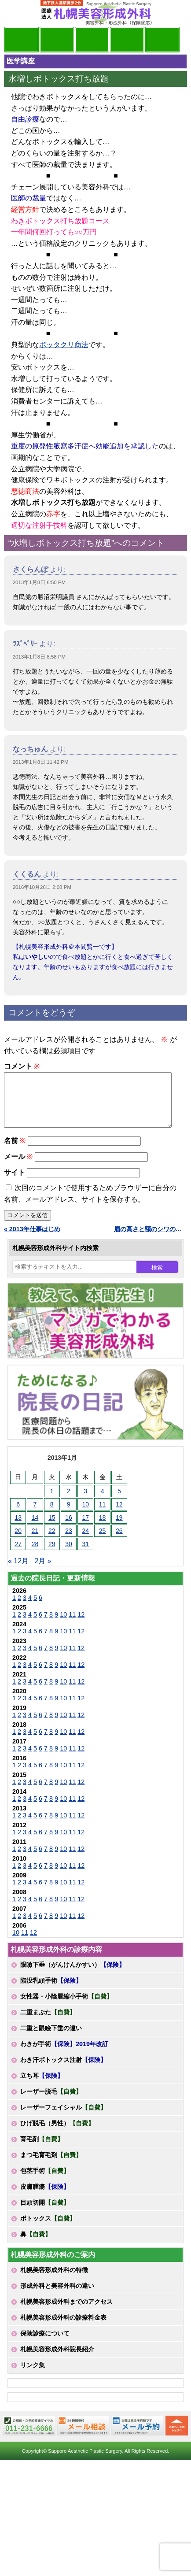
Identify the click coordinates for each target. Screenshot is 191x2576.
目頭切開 (45, 2213)
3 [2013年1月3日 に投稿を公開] (85, 1501)
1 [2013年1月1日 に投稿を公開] (52, 1501)
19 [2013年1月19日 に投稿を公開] (119, 1528)
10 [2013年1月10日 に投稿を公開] (85, 1514)
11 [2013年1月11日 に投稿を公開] (102, 1514)
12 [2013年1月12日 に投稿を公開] (119, 1514)
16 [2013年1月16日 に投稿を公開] (68, 1528)
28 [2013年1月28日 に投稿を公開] (35, 1554)
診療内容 (92, 39)
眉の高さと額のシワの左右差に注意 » (150, 1239)
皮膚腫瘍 (45, 2197)
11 (72, 1625)
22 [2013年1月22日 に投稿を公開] (51, 1541)
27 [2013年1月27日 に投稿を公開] (18, 1554)
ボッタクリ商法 (63, 344)
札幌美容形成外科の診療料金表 (63, 2328)
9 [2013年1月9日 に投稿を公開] (68, 1514)
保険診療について (45, 2343)
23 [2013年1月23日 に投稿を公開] (68, 1541)
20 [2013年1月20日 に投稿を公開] (18, 1541)
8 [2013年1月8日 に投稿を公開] (52, 1514)
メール (18, 1167)
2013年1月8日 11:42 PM (41, 762)
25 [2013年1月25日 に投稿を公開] (102, 1541)
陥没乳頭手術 (51, 1991)
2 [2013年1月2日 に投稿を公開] (68, 1501)
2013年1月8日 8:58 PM (39, 656)
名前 (15, 1151)
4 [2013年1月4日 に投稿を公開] (102, 1501)
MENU (17, 13)
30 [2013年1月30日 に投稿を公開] (68, 1554)
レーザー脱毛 (51, 2102)
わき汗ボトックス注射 (63, 2070)
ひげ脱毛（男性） (57, 2133)
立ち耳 (41, 2086)
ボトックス (48, 2228)
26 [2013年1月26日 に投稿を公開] (119, 1541)
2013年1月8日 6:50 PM (39, 582)
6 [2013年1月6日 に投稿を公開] (18, 1514)
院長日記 (21, 39)
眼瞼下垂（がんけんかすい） (72, 1975)
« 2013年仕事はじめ (32, 1239)
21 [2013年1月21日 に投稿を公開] (35, 1541)
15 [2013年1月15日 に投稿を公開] (51, 1528)
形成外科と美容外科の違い (57, 2296)
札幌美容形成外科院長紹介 (57, 2359)
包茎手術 (45, 2181)
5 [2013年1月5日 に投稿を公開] (119, 1501)
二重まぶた (48, 2022)
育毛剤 (41, 2149)
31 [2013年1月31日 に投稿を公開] (85, 1554)
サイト (14, 1183)
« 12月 (18, 1571)
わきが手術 (64, 2054)
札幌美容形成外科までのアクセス (66, 2312)
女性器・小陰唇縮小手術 (66, 2006)
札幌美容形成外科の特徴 (54, 2280)
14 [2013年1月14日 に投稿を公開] (35, 1528)
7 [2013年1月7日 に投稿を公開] (35, 1514)
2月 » (43, 1571)
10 (63, 1625)
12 (80, 1625)
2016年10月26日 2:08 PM (42, 887)
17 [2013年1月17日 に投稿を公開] (85, 1528)
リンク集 (32, 2375)
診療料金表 (127, 39)
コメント (22, 1066)
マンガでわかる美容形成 (56, 39)
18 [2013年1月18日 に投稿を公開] (102, 1528)
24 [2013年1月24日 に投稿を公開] (85, 1541)
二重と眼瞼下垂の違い (51, 2038)
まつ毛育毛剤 (51, 2165)
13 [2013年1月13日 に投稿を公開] (18, 1528)
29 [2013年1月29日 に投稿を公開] (51, 1554)
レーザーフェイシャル (63, 2117)
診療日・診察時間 (162, 39)
